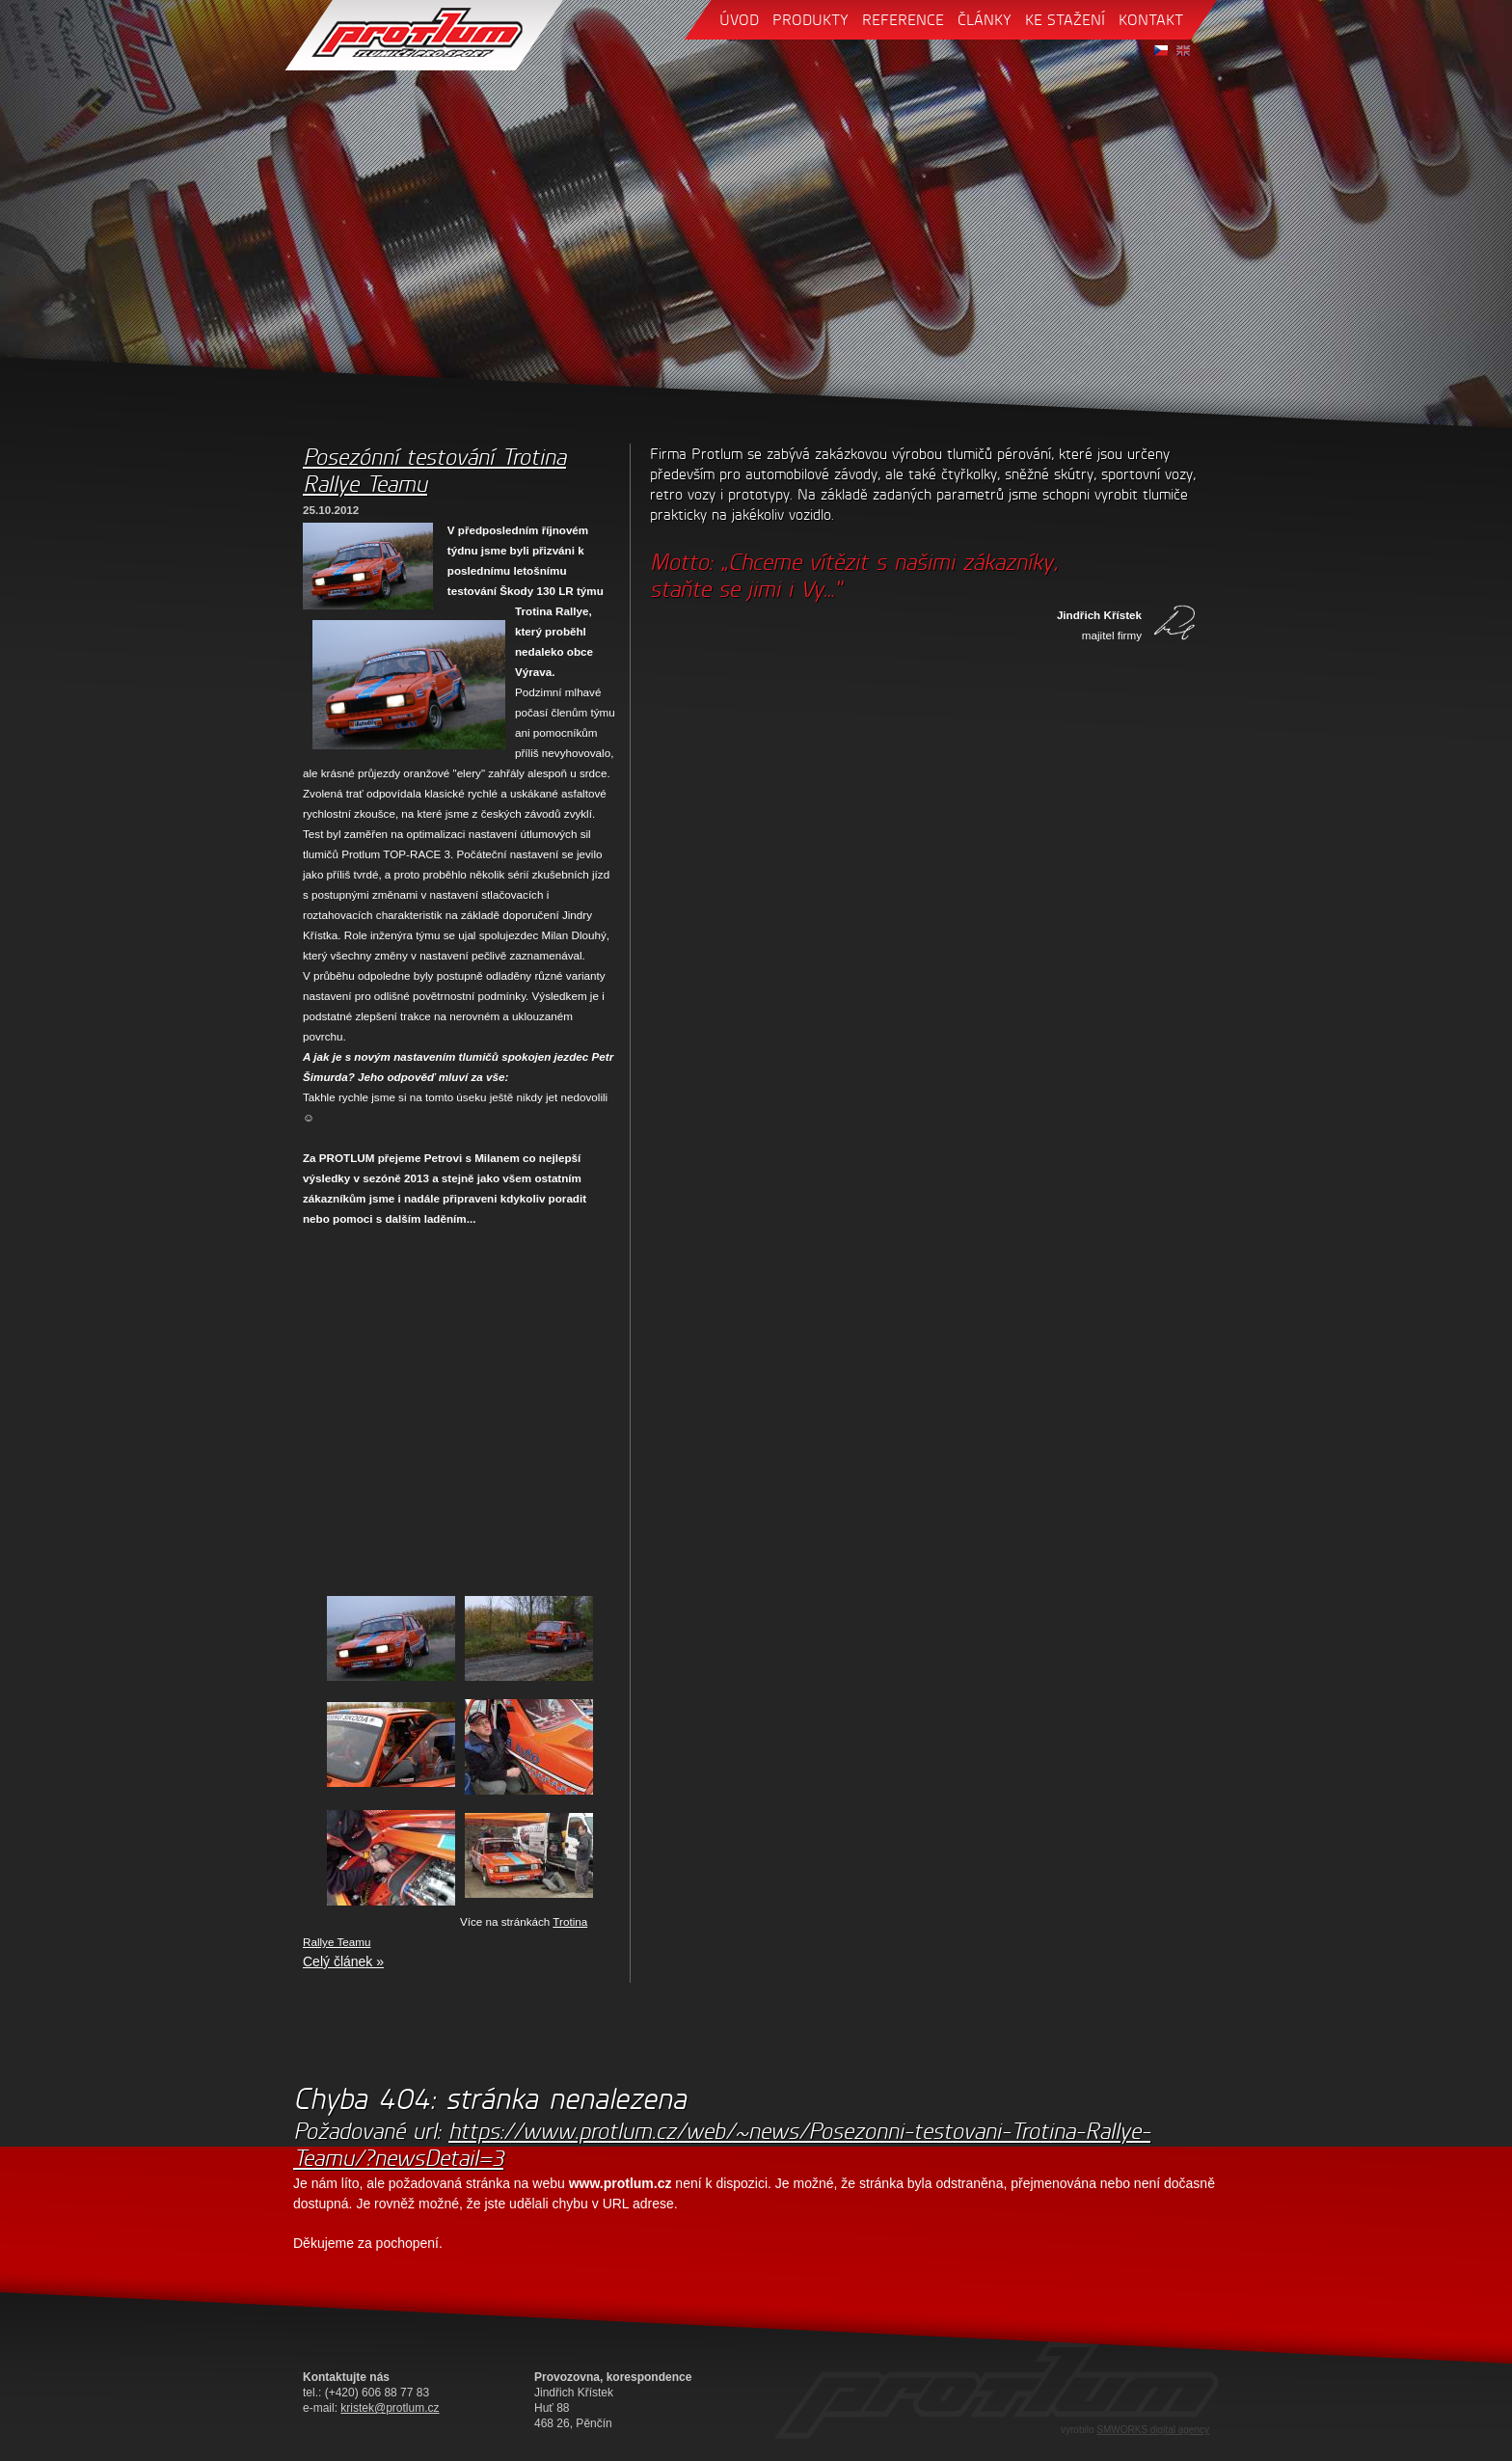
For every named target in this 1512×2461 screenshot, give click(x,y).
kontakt (1151, 20)
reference (903, 20)
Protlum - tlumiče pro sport (424, 35)
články (985, 20)
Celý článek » (343, 1961)
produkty (810, 20)
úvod (739, 20)
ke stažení (1065, 20)
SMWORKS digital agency (1152, 2429)
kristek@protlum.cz (389, 2408)
